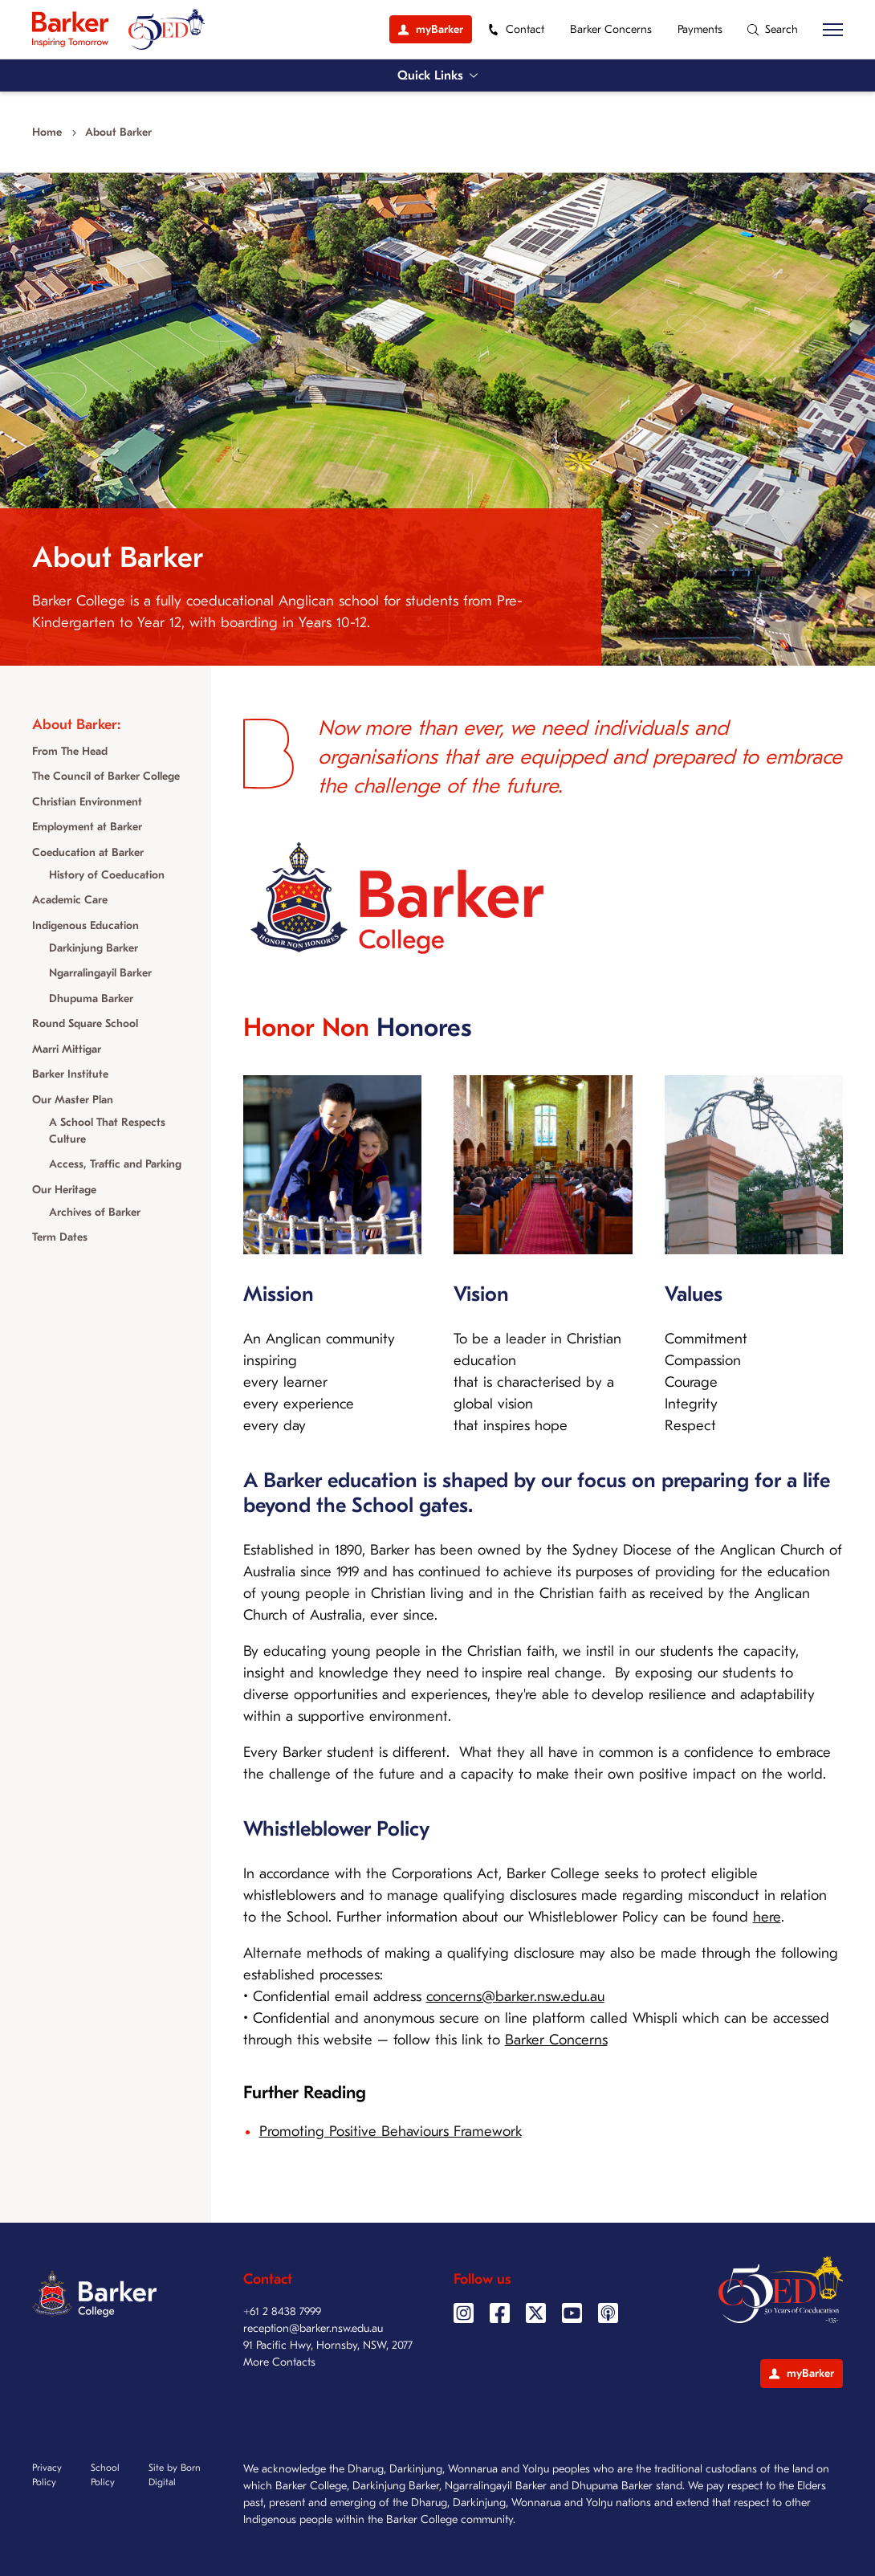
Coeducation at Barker (88, 852)
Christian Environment (87, 802)
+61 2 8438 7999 (282, 2311)
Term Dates (60, 1237)
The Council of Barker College (106, 776)
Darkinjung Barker (93, 948)
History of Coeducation (107, 875)
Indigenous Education (85, 925)
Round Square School (85, 1023)
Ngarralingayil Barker (100, 973)
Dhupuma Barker (91, 998)
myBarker (801, 2373)
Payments (700, 29)
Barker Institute (70, 1074)
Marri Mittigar (66, 1049)
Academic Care (70, 900)
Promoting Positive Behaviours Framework (390, 2131)
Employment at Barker (87, 827)
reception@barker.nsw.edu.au (313, 2328)
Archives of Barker (94, 1212)
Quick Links (437, 75)
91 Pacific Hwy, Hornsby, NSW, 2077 (328, 2345)
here (767, 1917)
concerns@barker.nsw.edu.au (515, 1996)
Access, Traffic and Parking (115, 1164)
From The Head (70, 751)
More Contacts (279, 2362)
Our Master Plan (72, 1100)
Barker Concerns (611, 29)
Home (47, 132)
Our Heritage (64, 1189)
